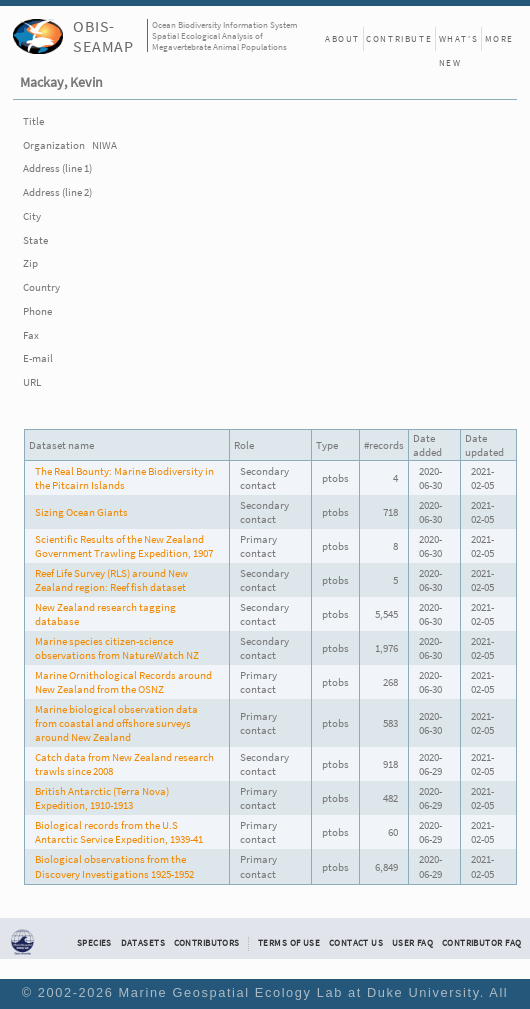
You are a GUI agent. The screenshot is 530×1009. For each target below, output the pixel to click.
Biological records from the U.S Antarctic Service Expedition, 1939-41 (119, 832)
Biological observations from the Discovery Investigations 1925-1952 (114, 866)
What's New (459, 42)
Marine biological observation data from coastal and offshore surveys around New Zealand (116, 723)
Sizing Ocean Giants (81, 512)
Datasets (143, 943)
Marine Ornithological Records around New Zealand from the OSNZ (123, 682)
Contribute (399, 38)
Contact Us (356, 943)
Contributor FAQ (481, 943)
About (342, 38)
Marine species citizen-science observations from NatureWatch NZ (117, 648)
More (499, 38)
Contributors (207, 943)
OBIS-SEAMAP (103, 36)
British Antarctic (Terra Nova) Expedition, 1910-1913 (102, 798)
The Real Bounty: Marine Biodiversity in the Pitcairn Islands (124, 478)
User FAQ (412, 943)
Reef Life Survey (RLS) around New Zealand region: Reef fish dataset (111, 580)
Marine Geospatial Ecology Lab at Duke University (299, 992)
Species (94, 943)
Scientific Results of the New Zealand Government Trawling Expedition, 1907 (124, 546)
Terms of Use (289, 943)
